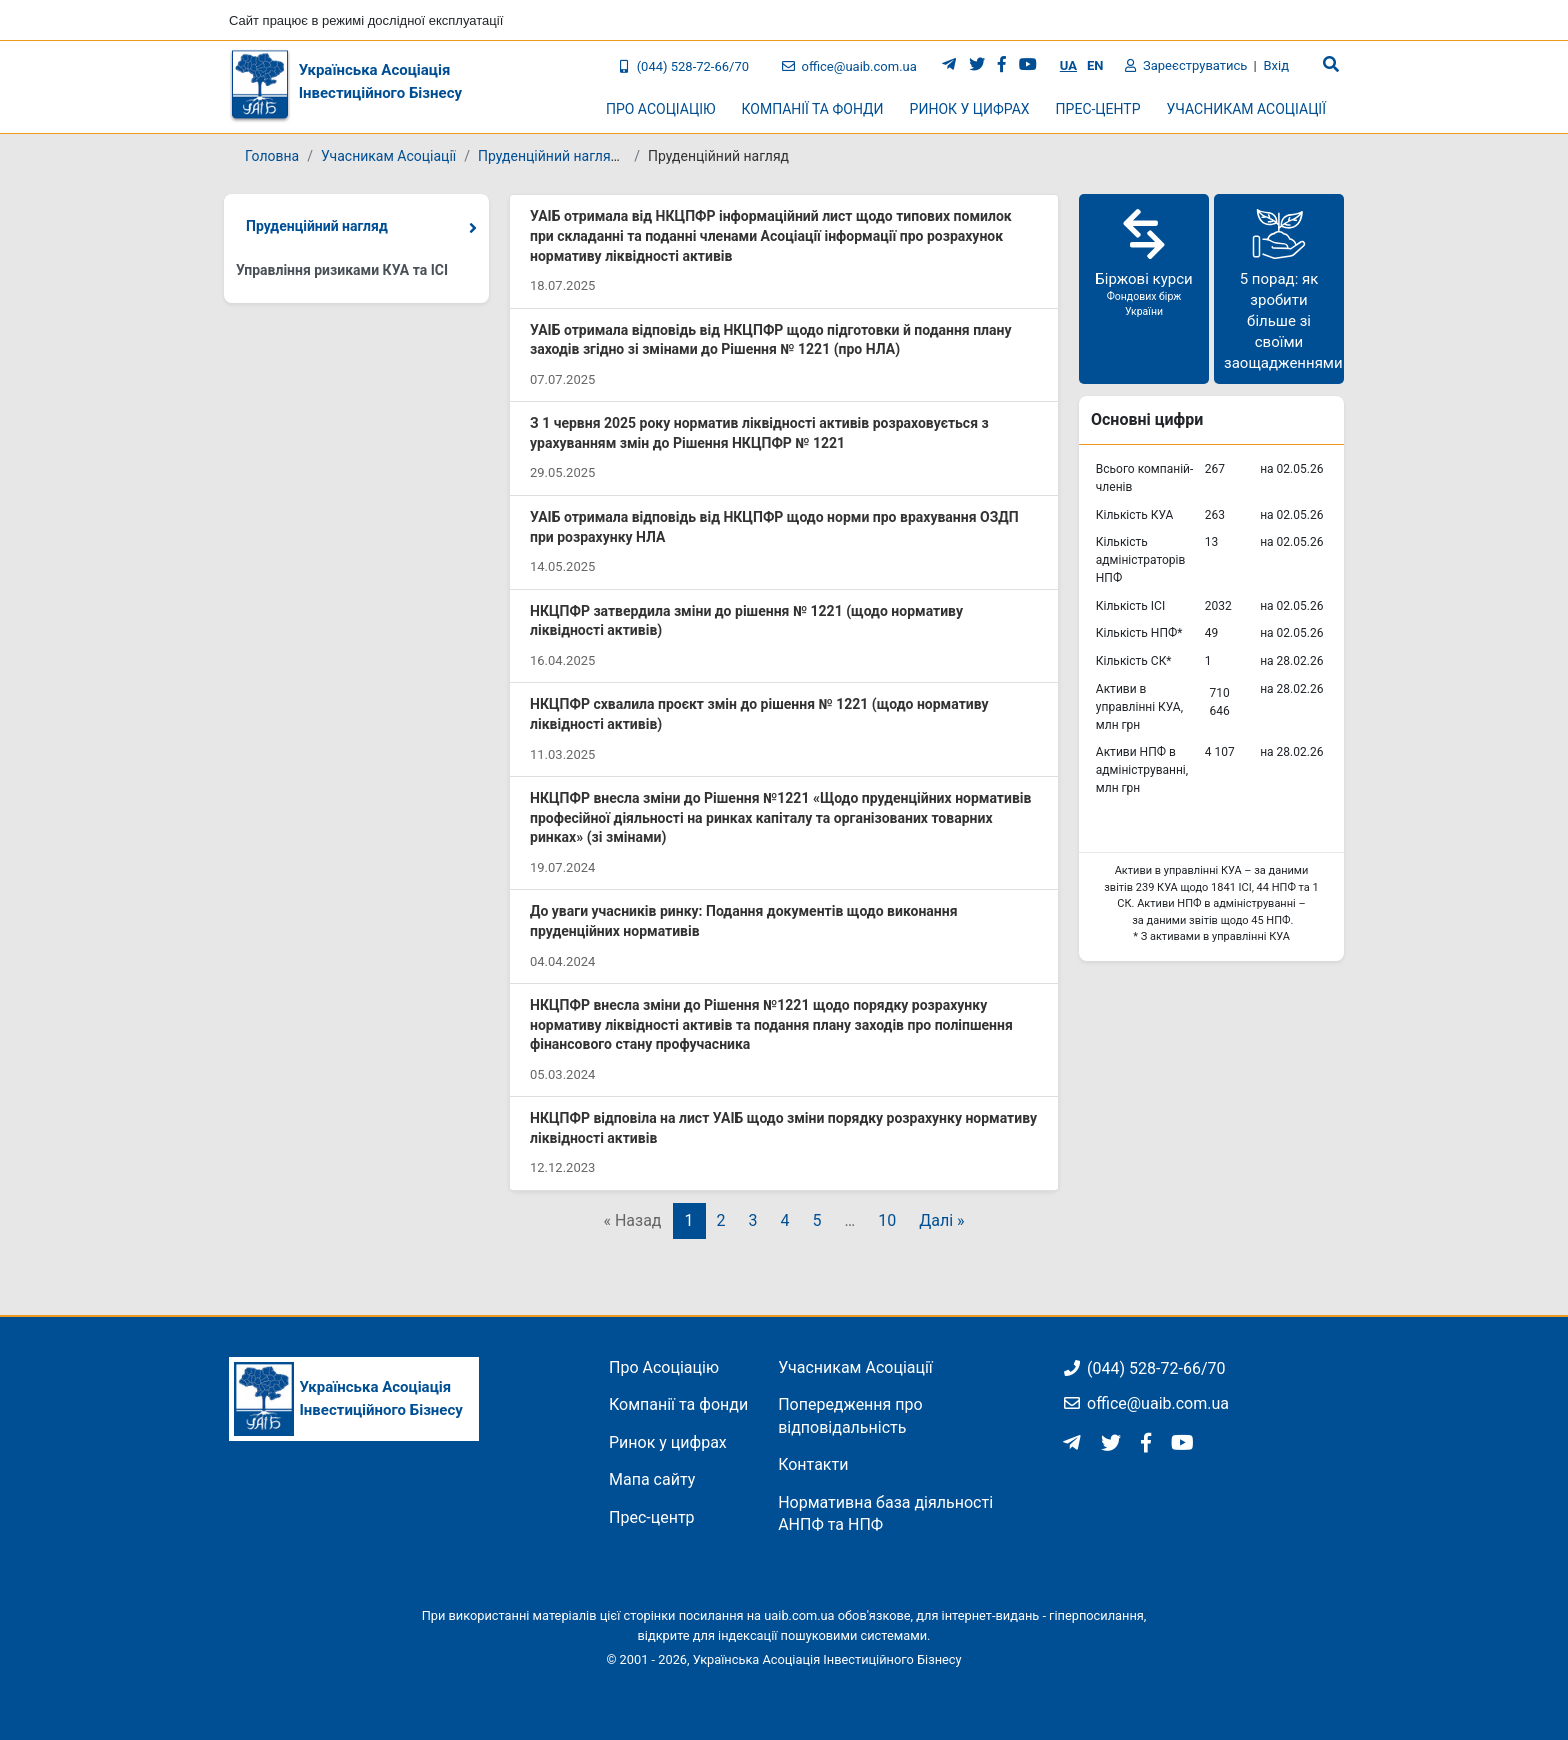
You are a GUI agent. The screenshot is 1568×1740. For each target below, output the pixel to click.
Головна (272, 156)
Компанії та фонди (678, 1404)
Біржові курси (1144, 261)
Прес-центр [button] (1098, 109)
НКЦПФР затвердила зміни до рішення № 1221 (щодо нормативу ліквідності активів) (746, 621)
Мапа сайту (652, 1479)
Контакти (813, 1464)
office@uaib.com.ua (849, 66)
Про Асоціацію (664, 1367)
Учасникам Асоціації (388, 156)
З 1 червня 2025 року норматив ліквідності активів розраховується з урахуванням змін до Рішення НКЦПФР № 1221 (759, 433)
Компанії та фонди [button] (813, 109)
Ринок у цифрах (668, 1442)
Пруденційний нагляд (317, 226)
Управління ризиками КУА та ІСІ (342, 270)
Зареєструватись (1186, 65)
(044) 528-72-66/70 (683, 66)
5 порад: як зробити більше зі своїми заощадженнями (1283, 288)
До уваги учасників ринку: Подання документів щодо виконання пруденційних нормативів (743, 921)
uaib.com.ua (799, 1615)
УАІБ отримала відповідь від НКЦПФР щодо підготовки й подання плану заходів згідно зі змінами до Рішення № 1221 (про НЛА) (771, 340)
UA (1068, 65)
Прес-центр (652, 1517)
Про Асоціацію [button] (661, 109)
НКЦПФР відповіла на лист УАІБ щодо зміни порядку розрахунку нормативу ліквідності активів (783, 1128)
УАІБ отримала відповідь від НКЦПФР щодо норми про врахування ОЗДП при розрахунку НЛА (774, 527)
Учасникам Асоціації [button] (1246, 109)
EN (1095, 65)
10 (887, 1220)
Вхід (1276, 65)
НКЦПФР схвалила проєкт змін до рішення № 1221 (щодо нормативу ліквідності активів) (759, 714)
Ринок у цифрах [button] (970, 109)
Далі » (941, 1220)
